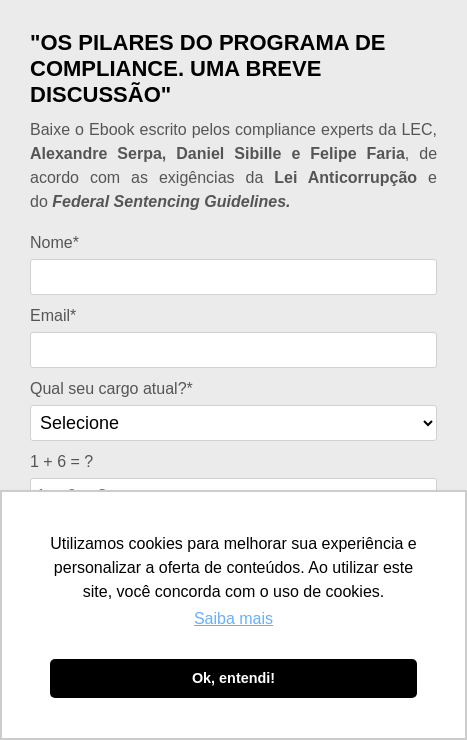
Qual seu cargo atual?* (111, 388)
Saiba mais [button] (233, 618)
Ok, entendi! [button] (233, 678)
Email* (53, 315)
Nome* (54, 242)
